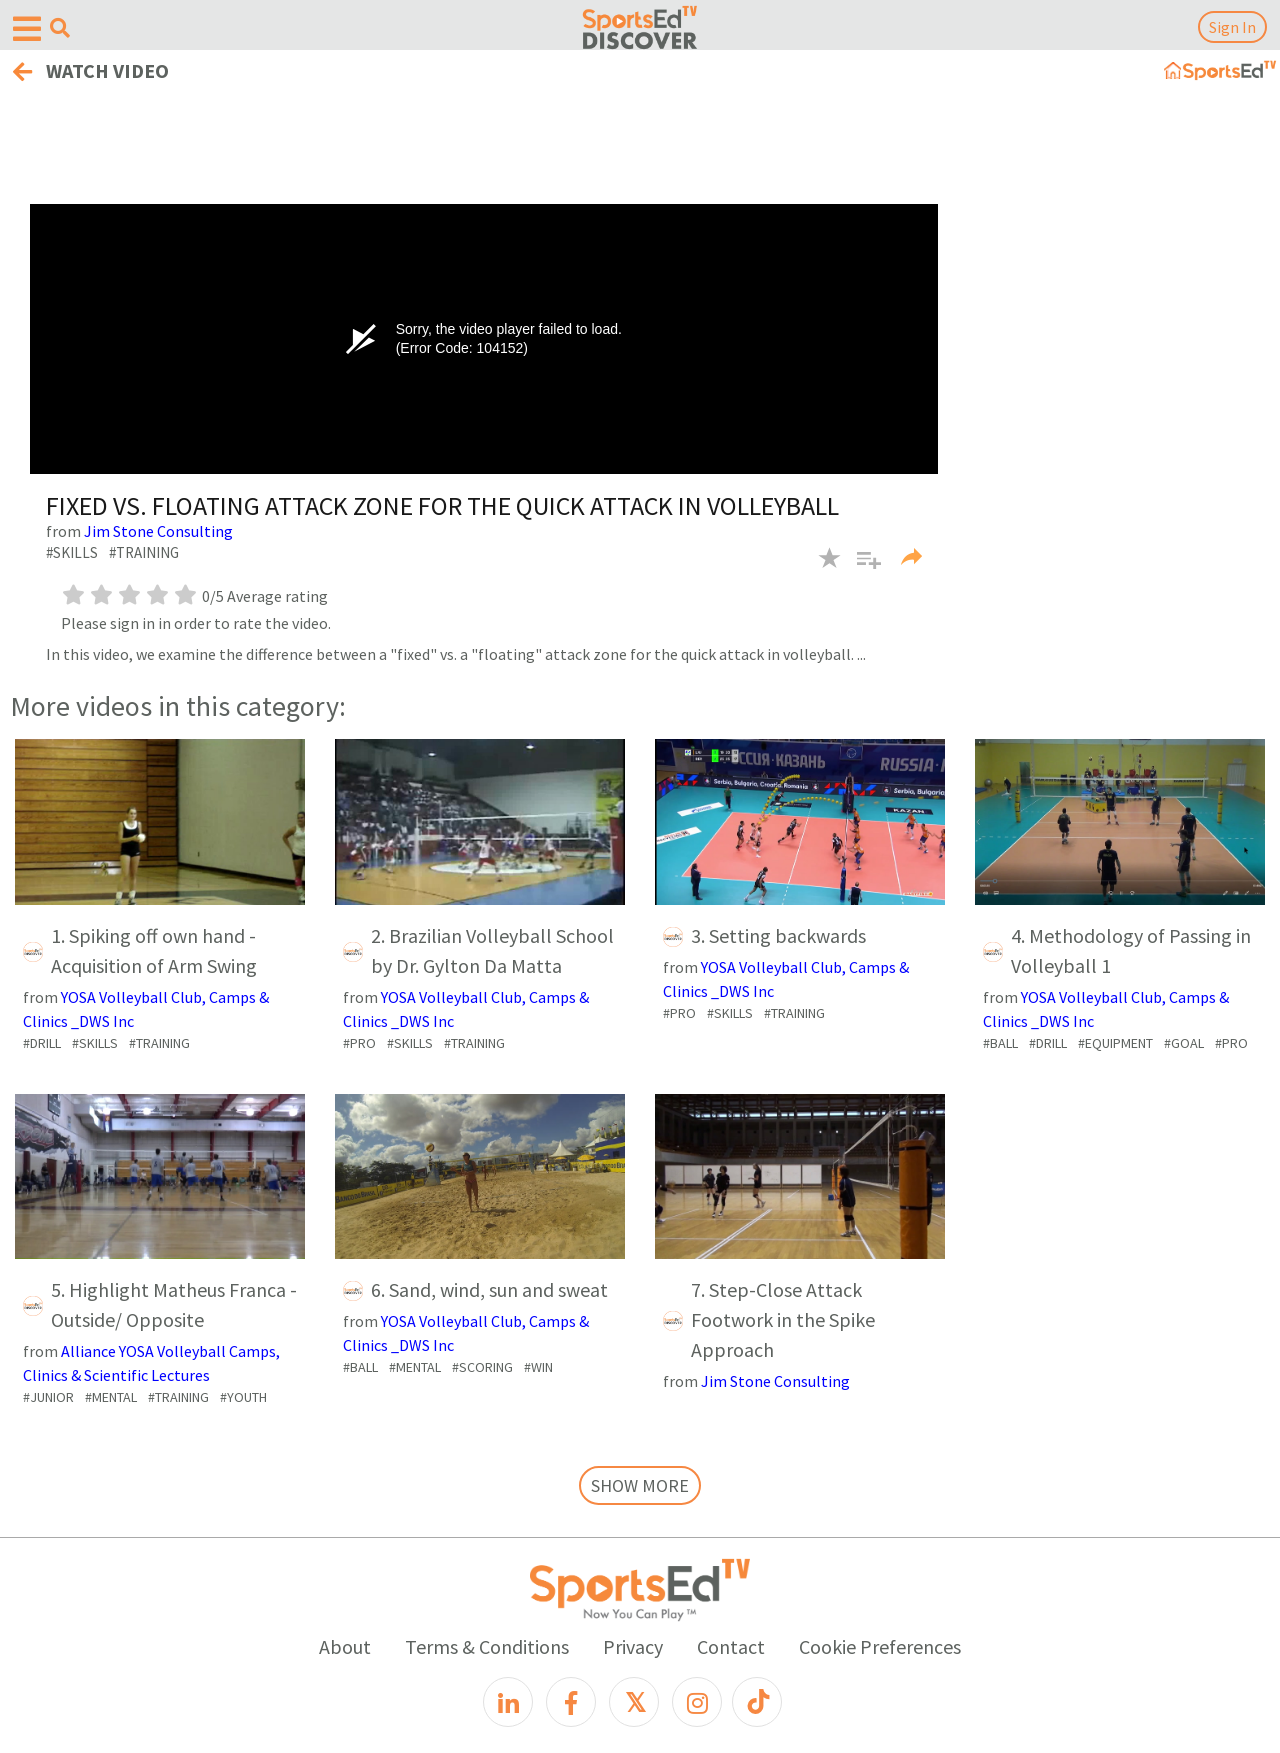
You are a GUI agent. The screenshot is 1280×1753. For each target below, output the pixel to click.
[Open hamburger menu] (27, 29)
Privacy (633, 1646)
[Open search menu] (60, 28)
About (345, 1646)
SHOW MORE (640, 1485)
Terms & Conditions (487, 1646)
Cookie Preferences (880, 1646)
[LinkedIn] (508, 1702)
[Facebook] (571, 1702)
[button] (861, 570)
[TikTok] (757, 1702)
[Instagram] (697, 1702)
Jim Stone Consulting (158, 531)
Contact (731, 1646)
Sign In (1232, 27)
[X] (634, 1702)
